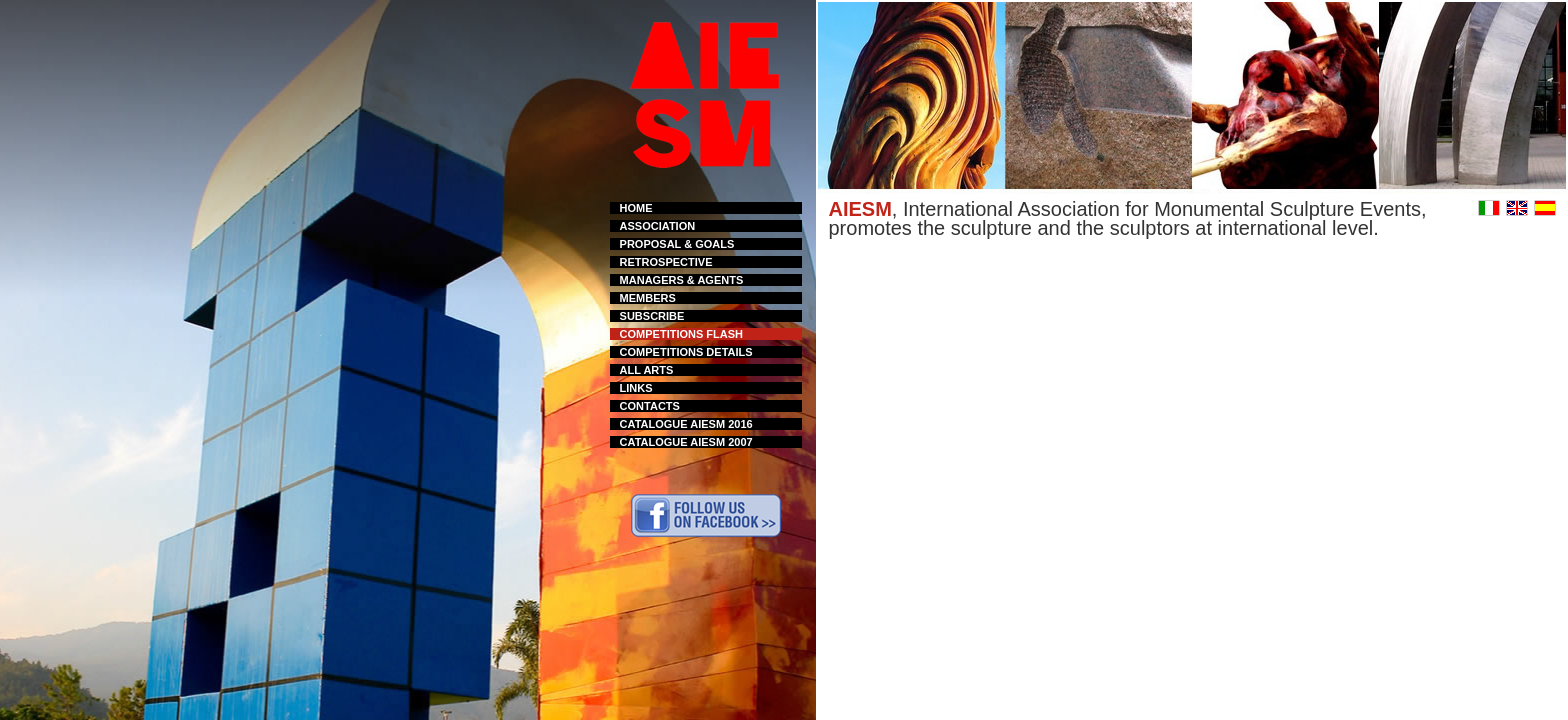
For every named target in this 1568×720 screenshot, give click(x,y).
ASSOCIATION (658, 226)
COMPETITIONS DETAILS (686, 352)
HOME (636, 208)
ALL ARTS (647, 370)
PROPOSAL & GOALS (677, 244)
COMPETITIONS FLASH (681, 334)
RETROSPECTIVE (666, 262)
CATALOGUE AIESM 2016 (686, 424)
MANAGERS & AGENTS (682, 280)
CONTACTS (650, 406)
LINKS (636, 388)
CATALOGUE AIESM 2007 (686, 442)
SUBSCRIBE (652, 316)
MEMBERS (648, 298)
